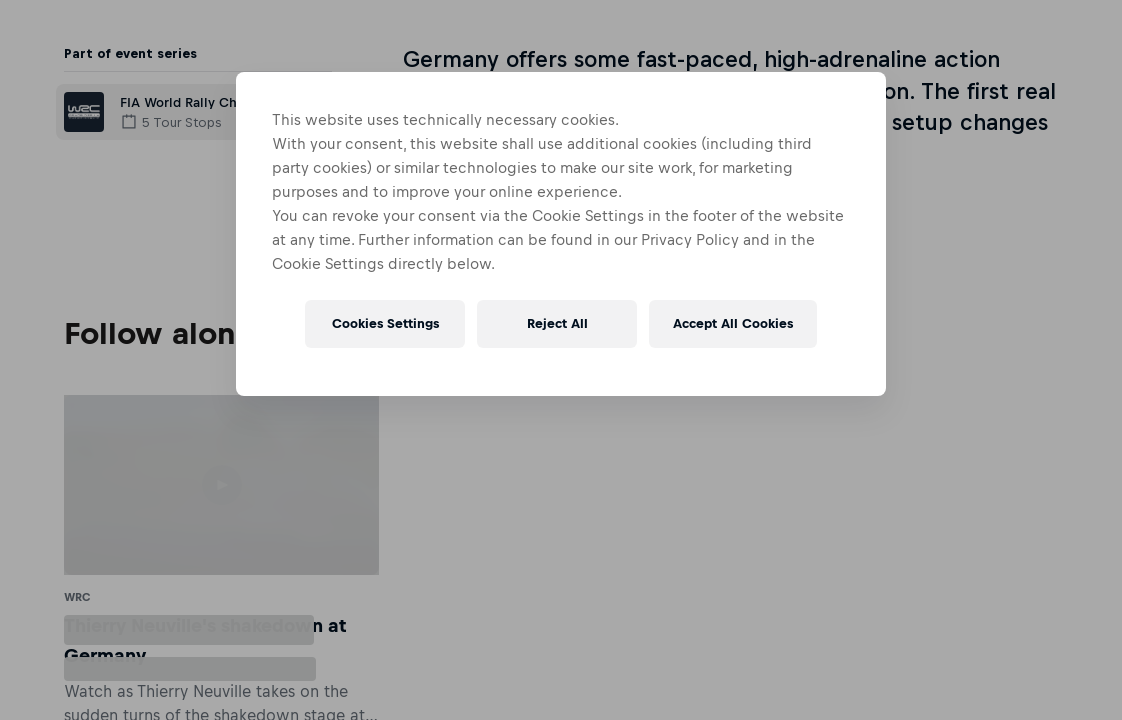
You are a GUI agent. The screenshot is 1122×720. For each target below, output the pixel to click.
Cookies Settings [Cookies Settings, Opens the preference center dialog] (385, 323)
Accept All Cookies (733, 323)
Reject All (557, 323)
